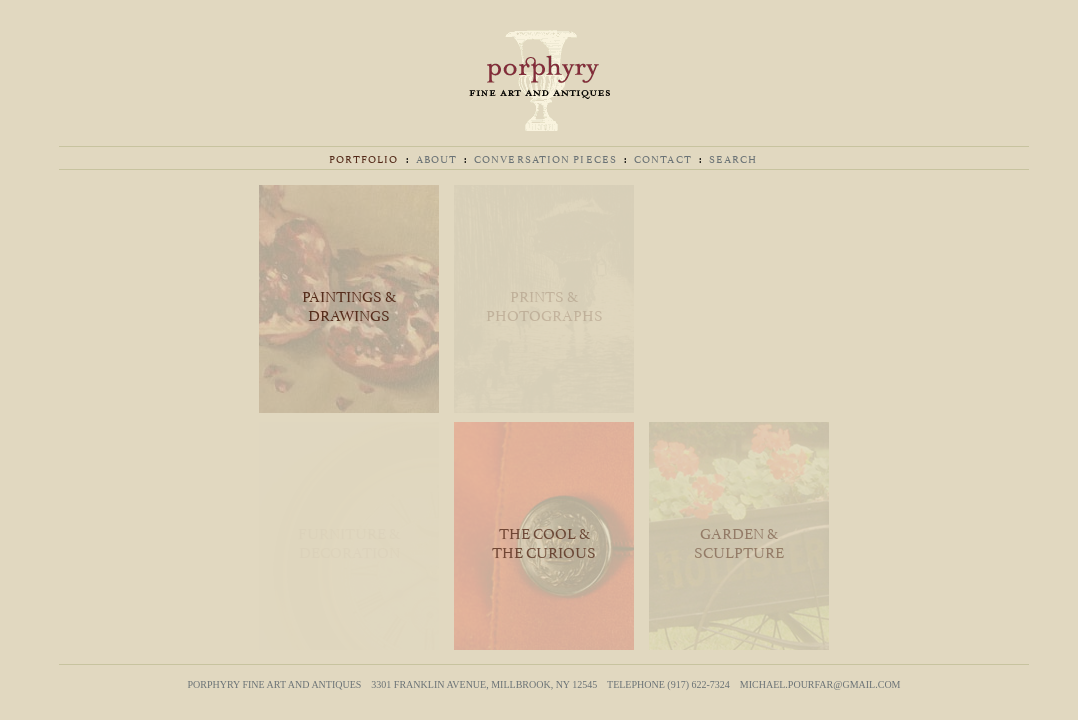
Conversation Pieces (545, 158)
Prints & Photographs (544, 304)
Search (733, 158)
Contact (663, 158)
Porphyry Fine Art (539, 80)
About (437, 158)
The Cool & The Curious (544, 541)
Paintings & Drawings (349, 304)
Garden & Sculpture (739, 541)
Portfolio (364, 158)
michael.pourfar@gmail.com (820, 684)
